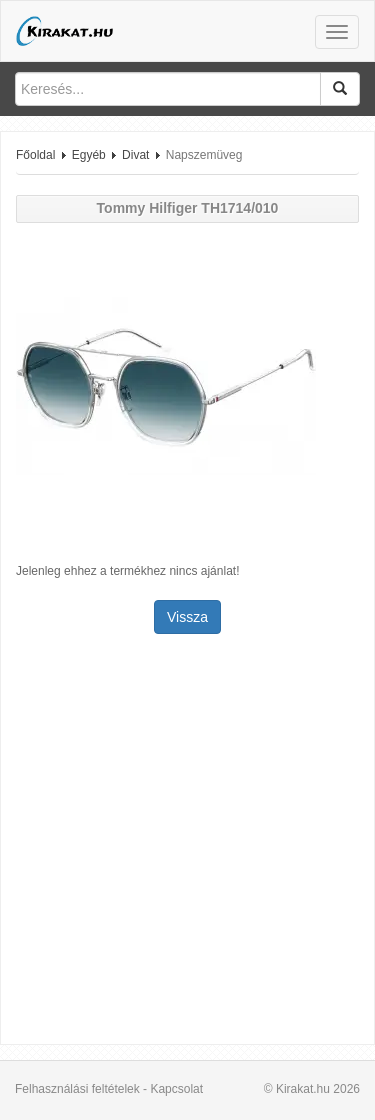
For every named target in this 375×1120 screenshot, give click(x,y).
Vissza (187, 617)
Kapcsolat (176, 1089)
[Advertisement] (187, 841)
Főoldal (35, 155)
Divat (135, 155)
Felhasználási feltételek (77, 1089)
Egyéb (89, 155)
